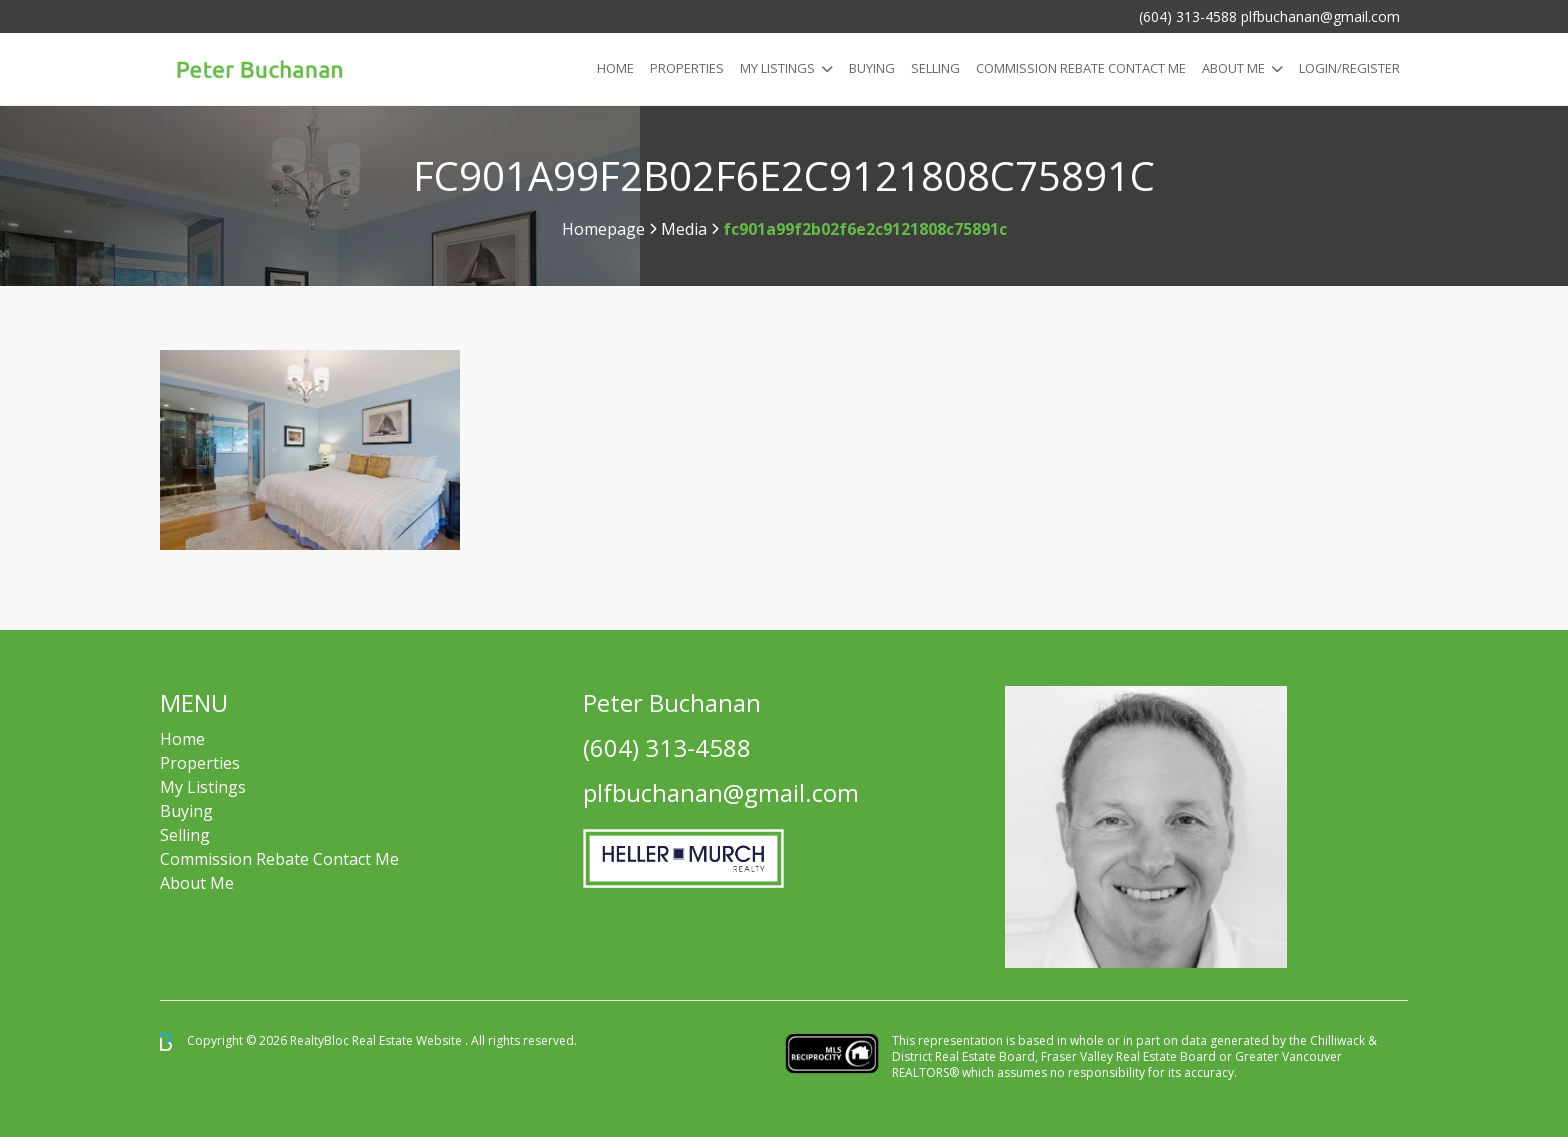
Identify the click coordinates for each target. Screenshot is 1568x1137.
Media (684, 229)
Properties (687, 68)
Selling (935, 68)
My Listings (777, 68)
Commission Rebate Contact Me (279, 859)
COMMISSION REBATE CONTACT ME (1081, 68)
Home (615, 68)
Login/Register (1349, 68)
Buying (872, 68)
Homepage (603, 229)
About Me (1233, 68)
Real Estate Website (408, 1040)
